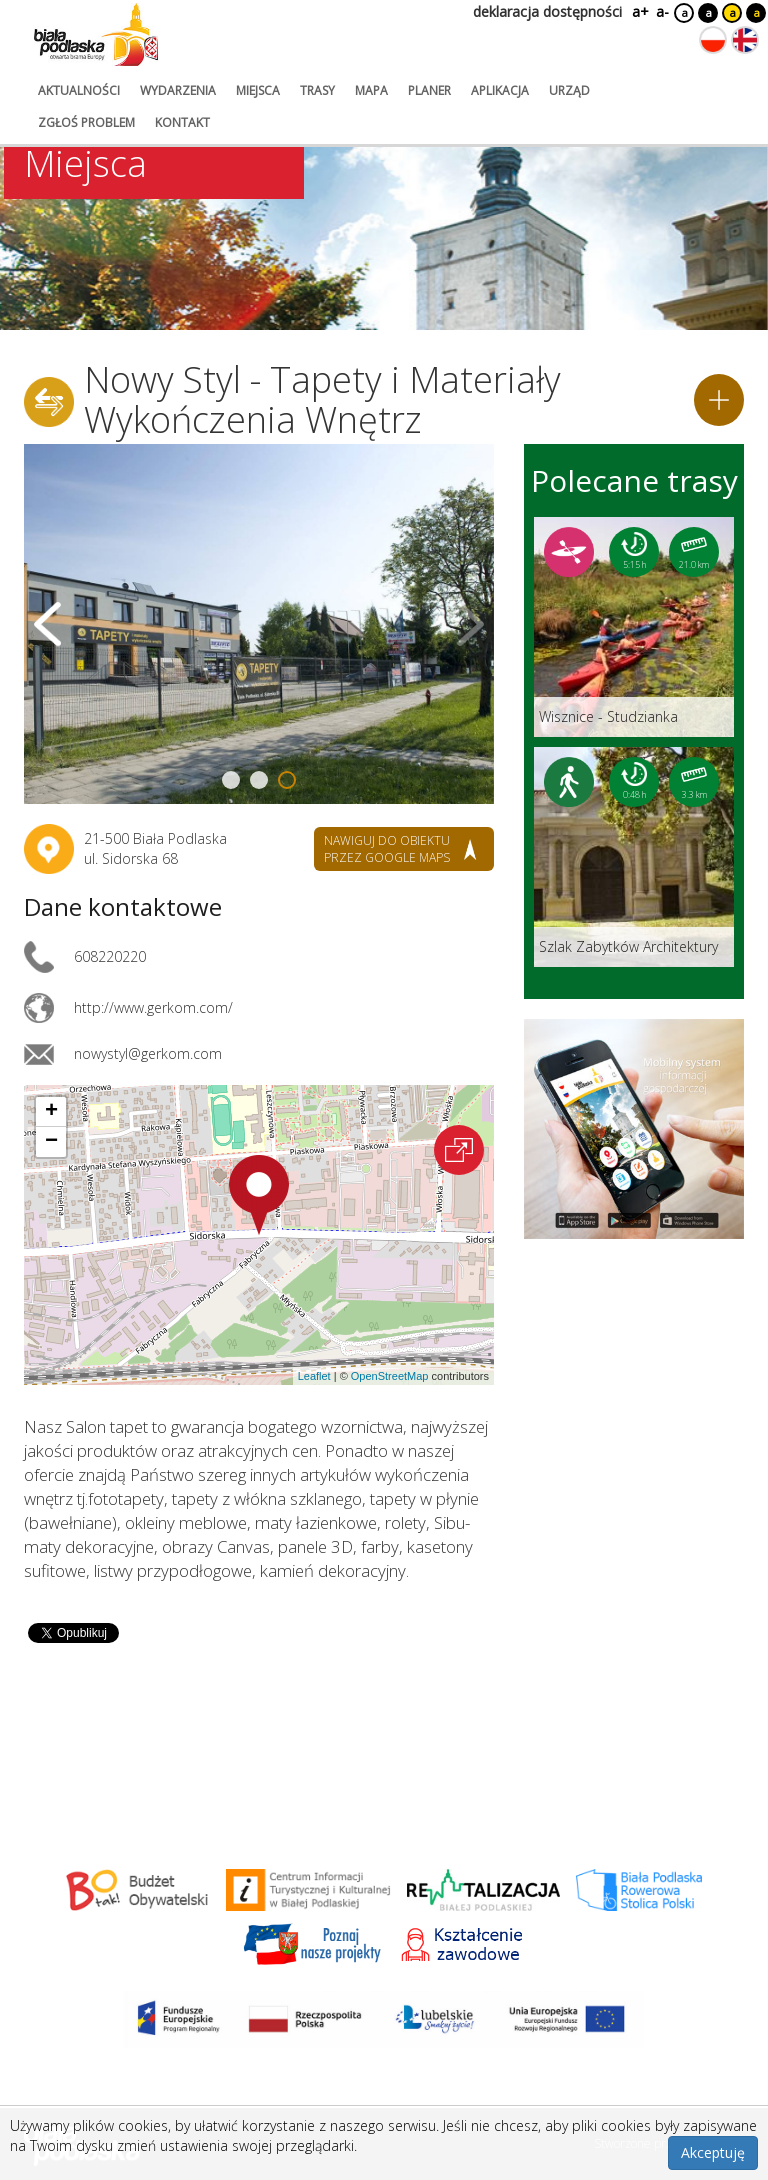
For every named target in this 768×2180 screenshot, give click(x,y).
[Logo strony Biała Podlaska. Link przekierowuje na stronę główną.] (96, 35)
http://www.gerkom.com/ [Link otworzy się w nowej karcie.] (153, 1007)
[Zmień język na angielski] (745, 40)
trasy (317, 90)
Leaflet (314, 1376)
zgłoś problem (86, 122)
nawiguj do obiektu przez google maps (387, 849)
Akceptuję (713, 2152)
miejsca (258, 90)
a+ (639, 11)
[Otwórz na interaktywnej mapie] (459, 1150)
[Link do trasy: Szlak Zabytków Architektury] (634, 857)
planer (429, 90)
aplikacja (500, 90)
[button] (259, 1195)
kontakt (182, 122)
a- (662, 11)
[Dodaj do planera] (719, 400)
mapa (371, 90)
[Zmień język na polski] (713, 40)
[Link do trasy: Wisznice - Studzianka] (634, 627)
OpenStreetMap (390, 1376)
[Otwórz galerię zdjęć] (259, 624)
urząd (569, 90)
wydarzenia (178, 90)
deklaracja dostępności (547, 11)
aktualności (79, 90)
